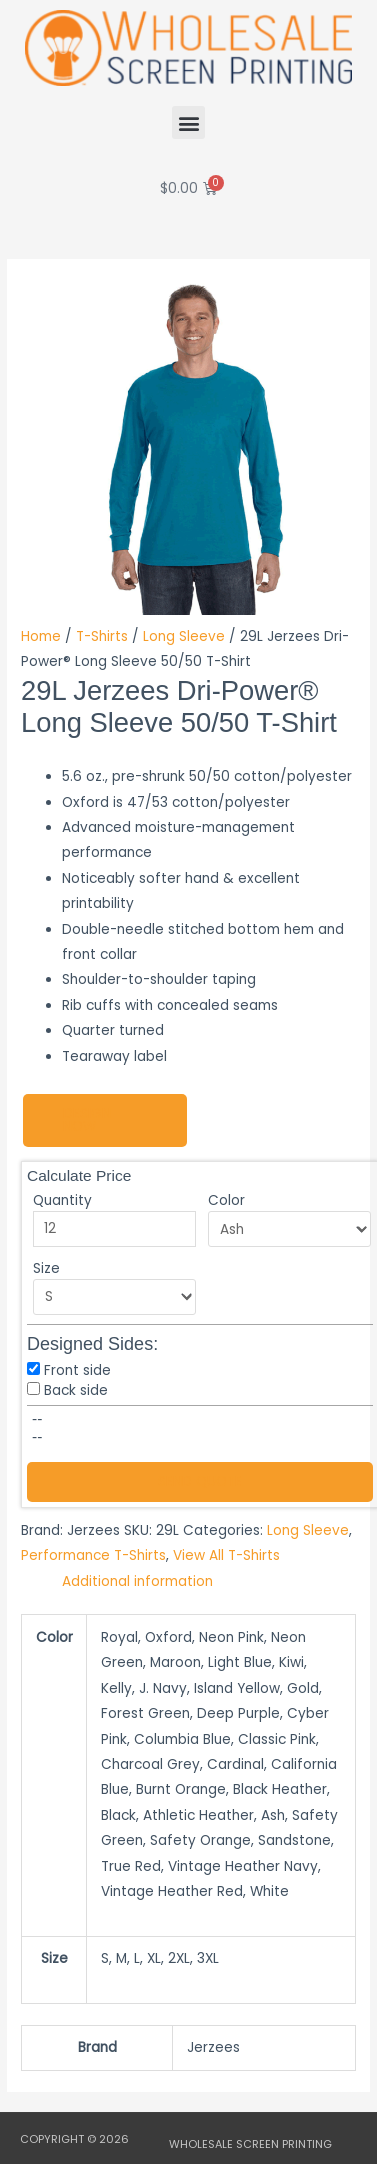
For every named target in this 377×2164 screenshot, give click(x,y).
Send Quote (200, 1481)
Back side (76, 1390)
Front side (77, 1370)
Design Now (87, 1120)
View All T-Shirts (226, 1555)
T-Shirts (102, 636)
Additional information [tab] (137, 1581)
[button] (188, 122)
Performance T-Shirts (93, 1555)
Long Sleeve (184, 636)
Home (41, 636)
